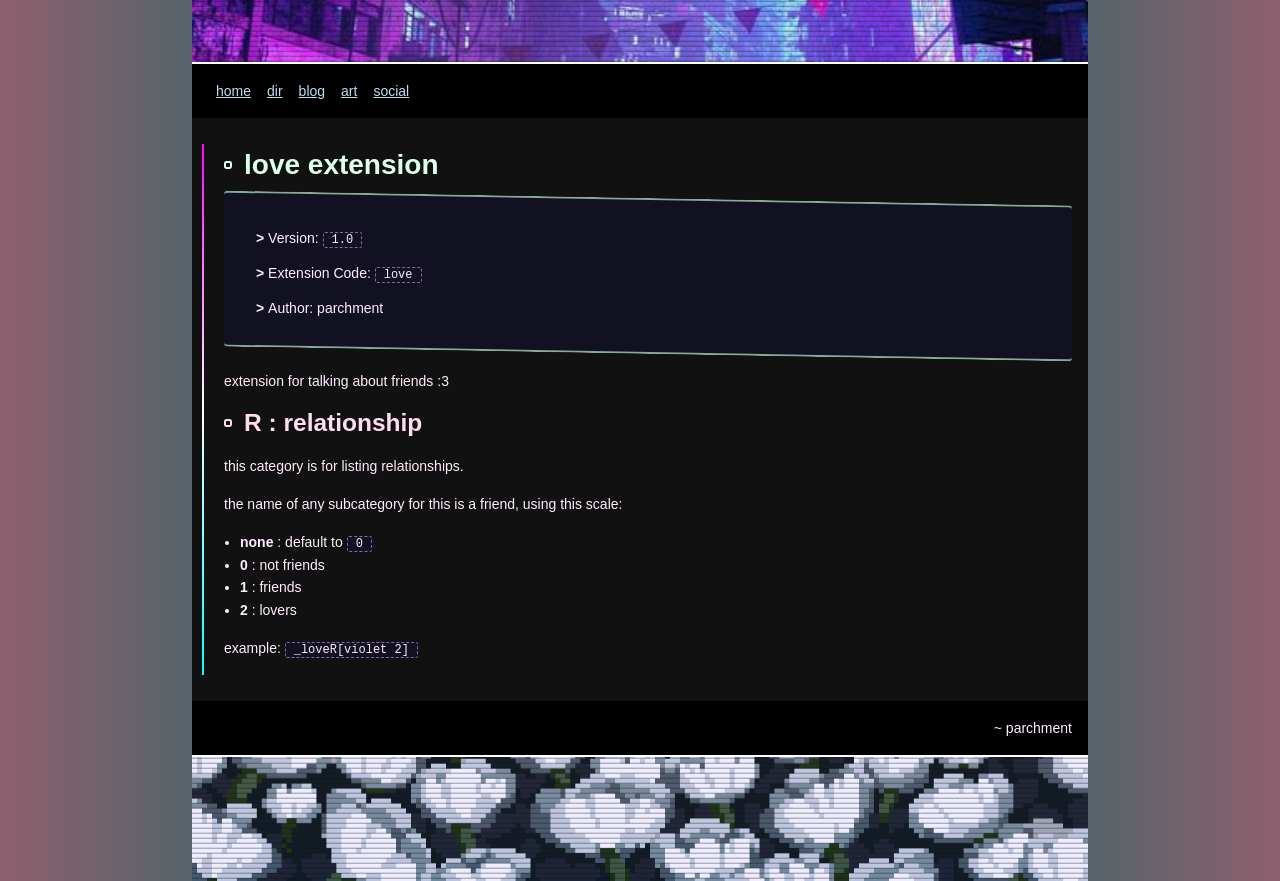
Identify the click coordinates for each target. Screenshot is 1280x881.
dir (275, 91)
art (349, 91)
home (233, 91)
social (391, 91)
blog (312, 91)
